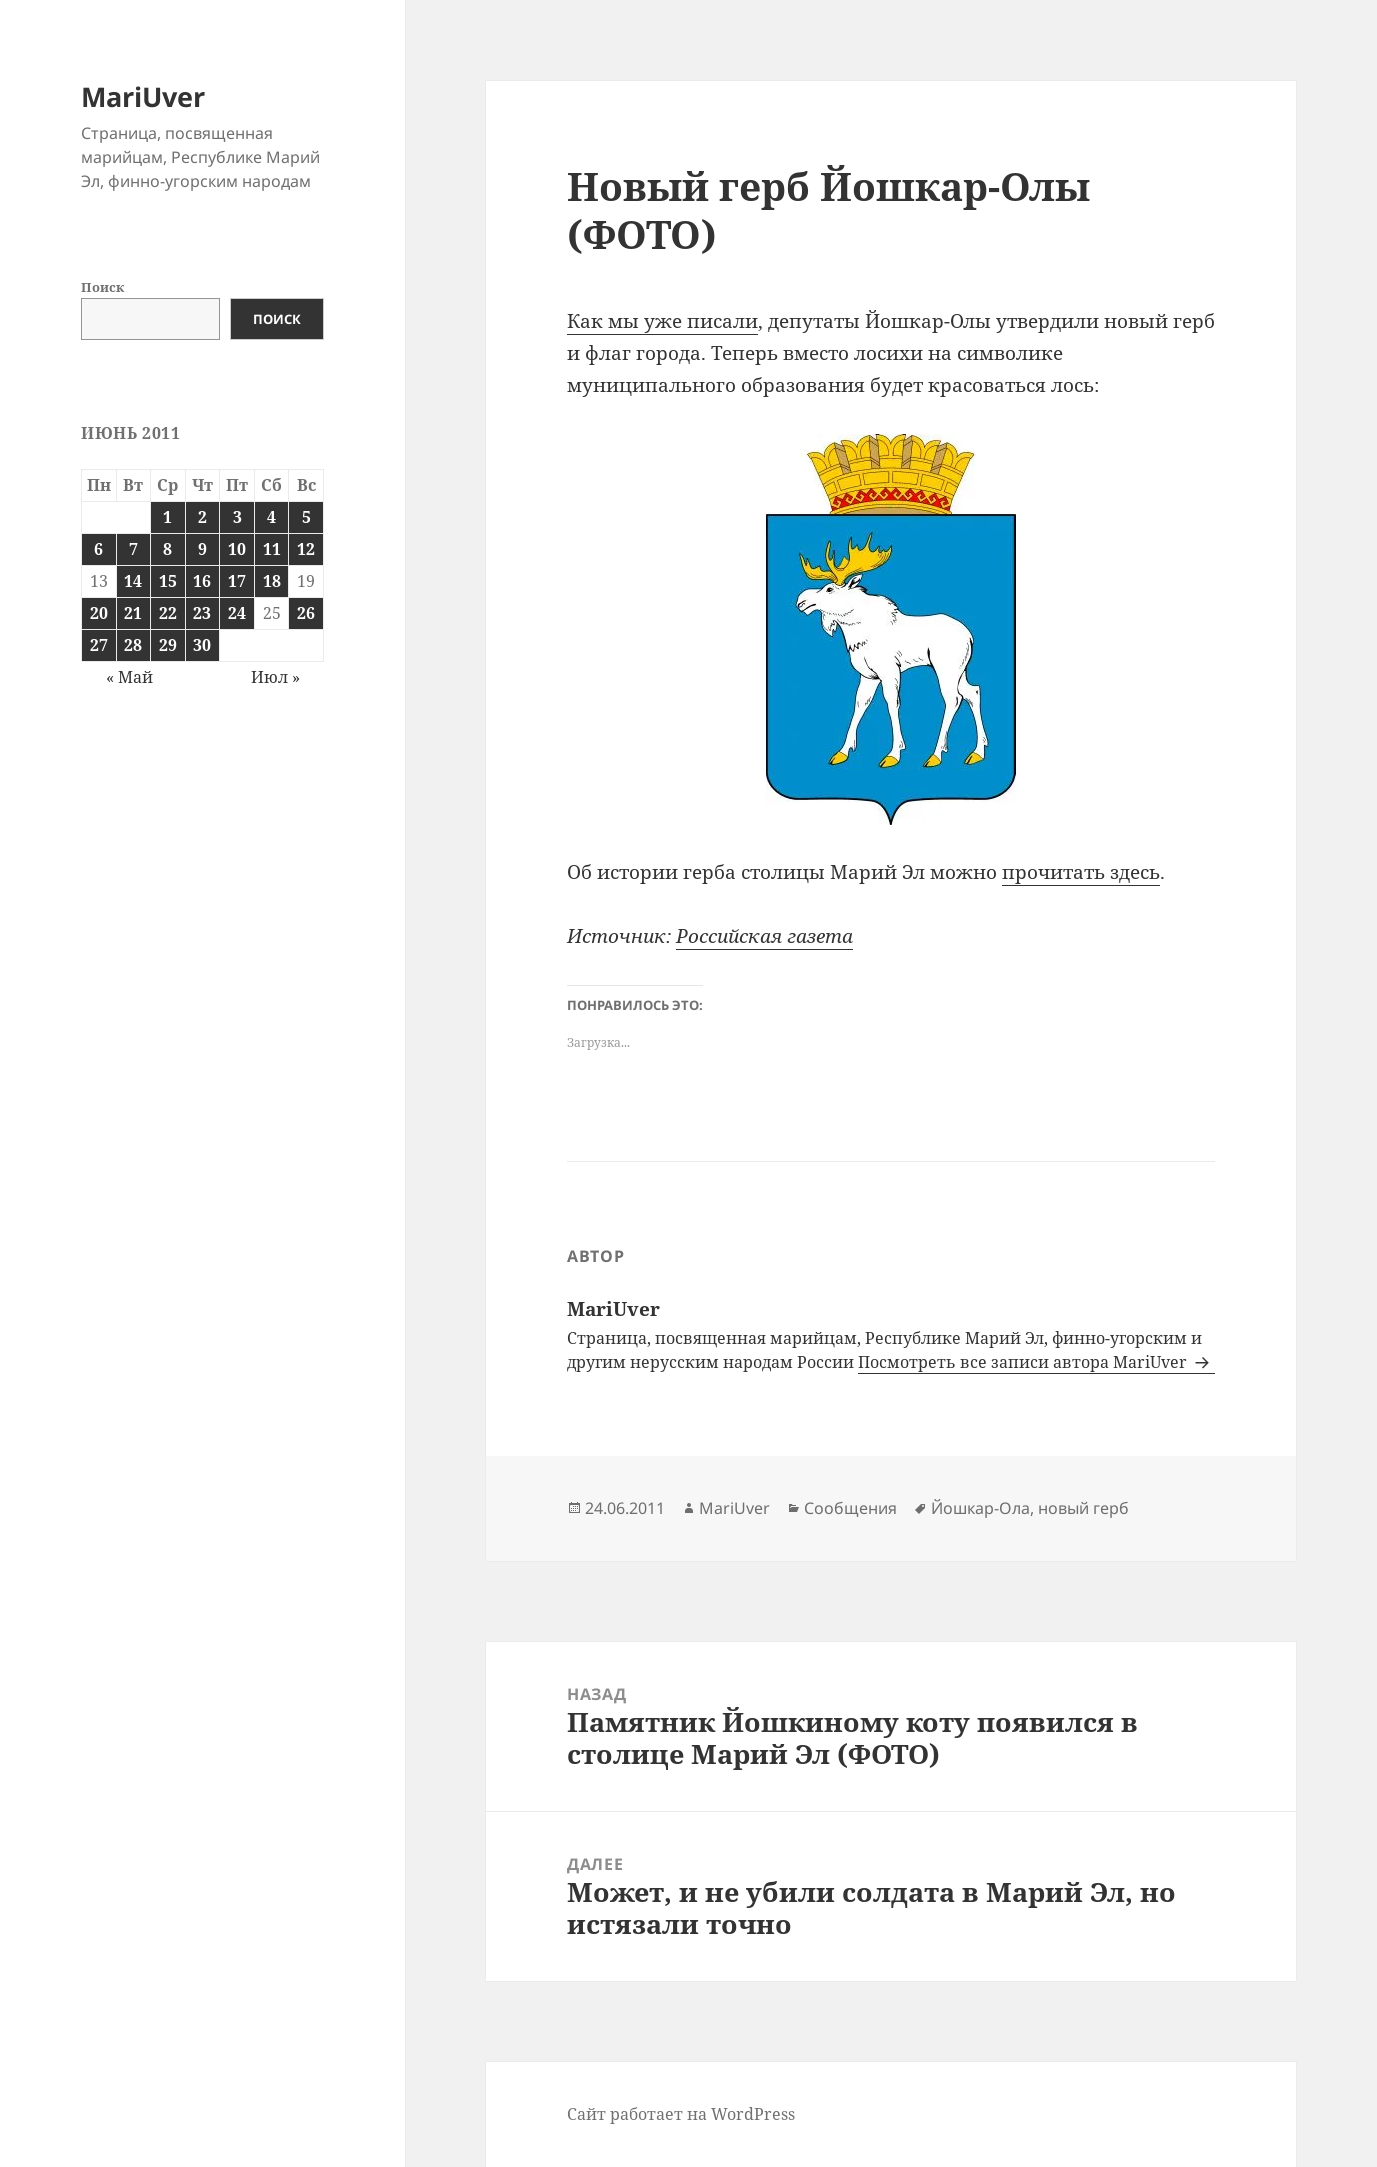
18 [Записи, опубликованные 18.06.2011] (272, 581)
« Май (129, 677)
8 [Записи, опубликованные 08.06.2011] (167, 549)
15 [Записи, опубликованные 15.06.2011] (168, 581)
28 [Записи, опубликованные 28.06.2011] (133, 645)
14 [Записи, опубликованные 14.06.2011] (133, 581)
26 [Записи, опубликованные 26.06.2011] (306, 613)
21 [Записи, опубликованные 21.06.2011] (133, 613)
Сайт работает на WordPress (681, 2114)
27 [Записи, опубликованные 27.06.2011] (99, 645)
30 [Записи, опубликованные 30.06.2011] (202, 645)
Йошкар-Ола (980, 1508)
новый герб (1083, 1508)
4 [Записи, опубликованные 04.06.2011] (271, 517)
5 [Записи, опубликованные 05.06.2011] (306, 517)
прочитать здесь (1081, 872)
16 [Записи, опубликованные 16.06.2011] (202, 581)
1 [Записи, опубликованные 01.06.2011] (167, 517)
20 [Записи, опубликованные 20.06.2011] (99, 613)
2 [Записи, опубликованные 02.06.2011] (202, 517)
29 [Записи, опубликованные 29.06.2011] (168, 645)
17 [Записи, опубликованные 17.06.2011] (237, 581)
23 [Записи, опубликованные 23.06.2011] (202, 613)
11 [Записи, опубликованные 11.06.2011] (272, 549)
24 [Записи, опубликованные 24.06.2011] (237, 613)
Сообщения (850, 1508)
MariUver (143, 96)
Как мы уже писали (662, 321)
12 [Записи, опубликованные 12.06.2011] (306, 549)
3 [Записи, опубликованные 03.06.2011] (237, 517)
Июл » (275, 677)
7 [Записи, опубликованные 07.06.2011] (133, 549)
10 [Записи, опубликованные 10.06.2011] (237, 549)
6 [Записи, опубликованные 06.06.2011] (98, 549)
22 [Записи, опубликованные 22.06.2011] (168, 613)
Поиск (102, 287)
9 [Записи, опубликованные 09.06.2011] (202, 549)
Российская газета (764, 936)
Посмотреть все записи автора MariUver (1024, 1362)
